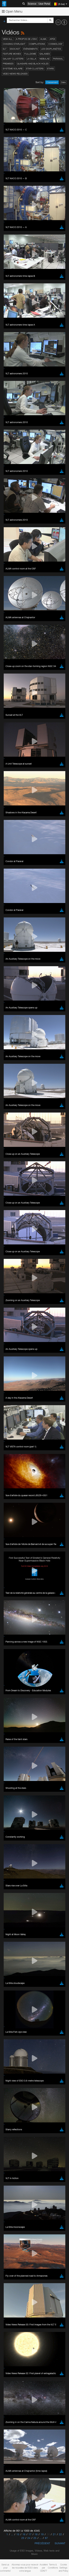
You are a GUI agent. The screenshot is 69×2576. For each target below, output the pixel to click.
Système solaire (13, 68)
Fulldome (30, 53)
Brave (14, 699)
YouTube (8, 581)
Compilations (37, 44)
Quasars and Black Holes (33, 63)
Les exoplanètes (51, 48)
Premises (8, 63)
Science (32, 3)
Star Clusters (35, 68)
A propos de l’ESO (26, 39)
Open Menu (12, 11)
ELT (4, 48)
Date (63, 82)
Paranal (58, 58)
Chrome (15, 702)
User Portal (44, 3)
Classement (52, 82)
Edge (13, 706)
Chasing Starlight (14, 44)
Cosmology (55, 44)
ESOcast (15, 48)
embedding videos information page (22, 605)
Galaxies (44, 53)
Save (11, 802)
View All (8, 39)
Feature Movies (12, 53)
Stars (50, 68)
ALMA (43, 39)
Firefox (14, 709)
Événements (30, 48)
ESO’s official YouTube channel (25, 584)
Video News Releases (15, 73)
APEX (52, 39)
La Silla (31, 58)
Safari (14, 712)
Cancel (29, 802)
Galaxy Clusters (13, 58)
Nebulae (45, 58)
